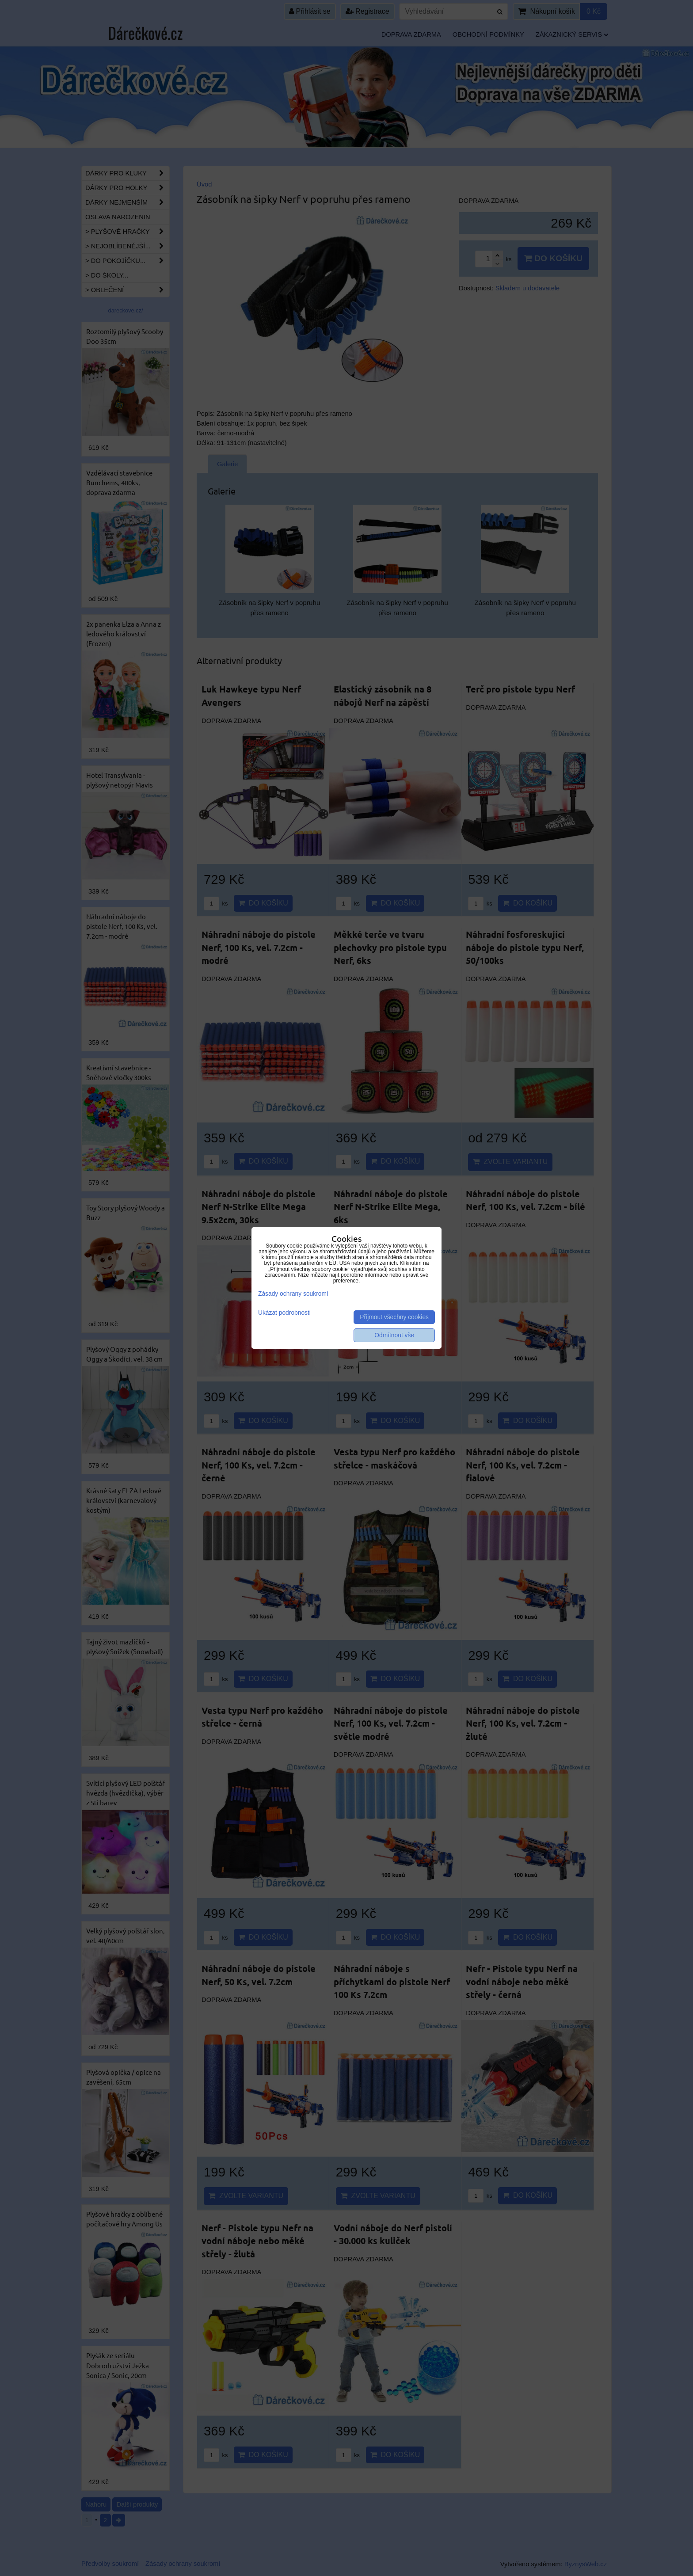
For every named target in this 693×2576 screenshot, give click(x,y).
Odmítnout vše (394, 1335)
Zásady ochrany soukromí (293, 1293)
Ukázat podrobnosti (284, 1312)
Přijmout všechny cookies (394, 1317)
